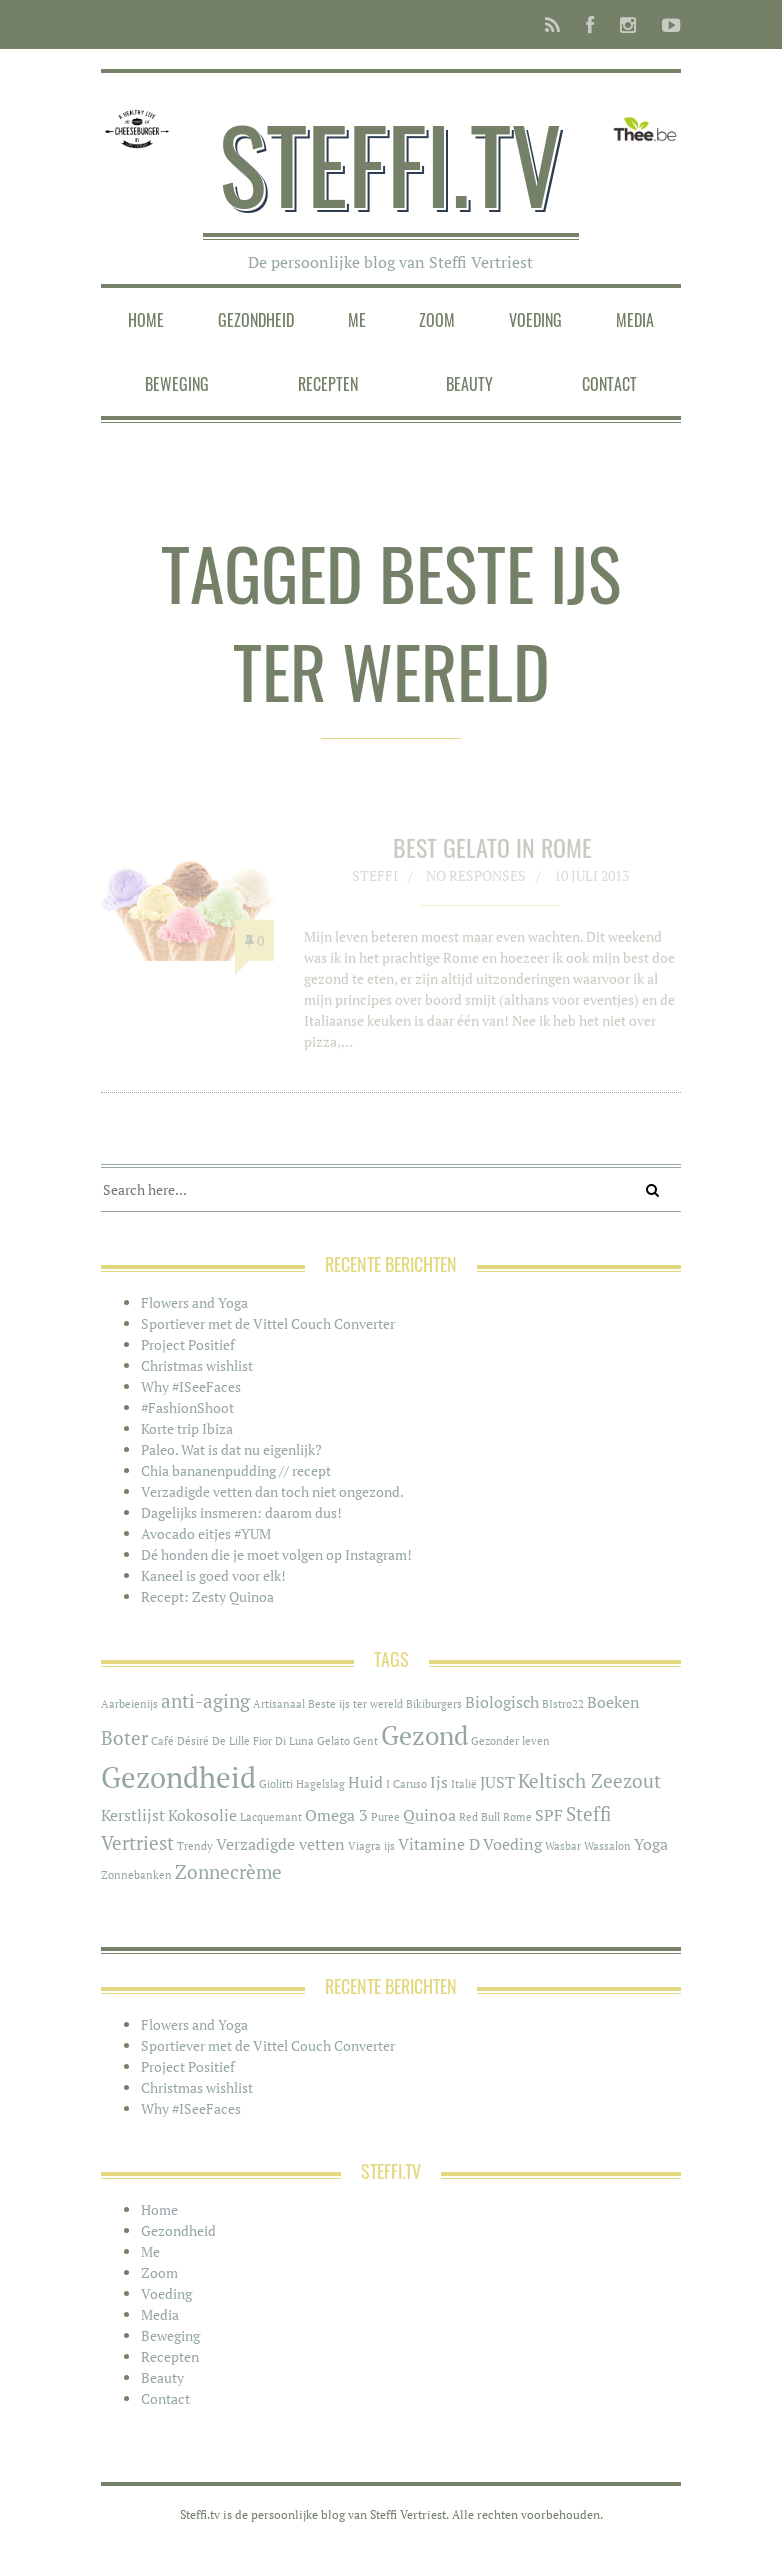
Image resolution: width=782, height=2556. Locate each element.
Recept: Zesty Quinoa (207, 1596)
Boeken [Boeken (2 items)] (613, 1702)
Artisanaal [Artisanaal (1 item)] (279, 1704)
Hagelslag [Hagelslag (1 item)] (320, 1784)
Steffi (375, 882)
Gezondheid (256, 320)
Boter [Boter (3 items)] (124, 1738)
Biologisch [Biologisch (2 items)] (502, 1702)
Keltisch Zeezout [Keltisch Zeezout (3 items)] (589, 1781)
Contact (609, 384)
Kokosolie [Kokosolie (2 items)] (202, 1815)
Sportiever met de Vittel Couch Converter (268, 1323)
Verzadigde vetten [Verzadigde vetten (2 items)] (280, 1844)
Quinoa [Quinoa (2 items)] (429, 1815)
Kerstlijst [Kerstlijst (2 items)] (133, 1815)
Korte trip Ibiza (187, 1428)
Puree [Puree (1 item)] (385, 1817)
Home (146, 320)
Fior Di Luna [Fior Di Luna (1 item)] (283, 1741)
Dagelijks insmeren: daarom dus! (241, 1512)
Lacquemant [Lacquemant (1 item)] (271, 1817)
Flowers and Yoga (194, 1302)
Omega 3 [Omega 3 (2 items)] (336, 1815)
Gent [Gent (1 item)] (365, 1741)
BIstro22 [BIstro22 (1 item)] (563, 1704)
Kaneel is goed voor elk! (213, 1575)
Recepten (328, 384)
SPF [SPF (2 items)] (549, 1815)
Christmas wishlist (197, 1365)
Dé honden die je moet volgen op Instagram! (276, 1554)
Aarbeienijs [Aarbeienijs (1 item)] (129, 1704)
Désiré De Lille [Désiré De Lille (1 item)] (213, 1741)
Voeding (535, 320)
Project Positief (188, 1344)
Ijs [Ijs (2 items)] (439, 1782)
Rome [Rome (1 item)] (517, 1817)
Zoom (437, 320)
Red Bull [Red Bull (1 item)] (479, 1817)
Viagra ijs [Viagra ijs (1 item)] (371, 1846)
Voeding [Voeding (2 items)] (512, 1844)
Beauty (469, 384)
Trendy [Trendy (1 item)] (195, 1846)
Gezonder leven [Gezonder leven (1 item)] (510, 1741)
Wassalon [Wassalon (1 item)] (607, 1846)
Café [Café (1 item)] (162, 1741)
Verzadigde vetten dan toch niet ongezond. (272, 1491)
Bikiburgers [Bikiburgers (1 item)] (434, 1704)
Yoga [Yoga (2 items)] (651, 1844)
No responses (476, 882)
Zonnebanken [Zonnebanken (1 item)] (136, 1875)
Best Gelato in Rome (492, 854)
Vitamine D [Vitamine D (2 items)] (439, 1844)
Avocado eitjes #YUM (206, 1533)
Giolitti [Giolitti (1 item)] (276, 1784)
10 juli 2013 (591, 882)
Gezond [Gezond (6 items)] (424, 1735)
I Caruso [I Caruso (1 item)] (406, 1784)
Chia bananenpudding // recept (236, 1470)
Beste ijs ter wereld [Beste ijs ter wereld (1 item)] (355, 1704)
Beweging (177, 384)
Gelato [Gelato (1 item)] (333, 1741)
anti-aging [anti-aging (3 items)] (205, 1701)
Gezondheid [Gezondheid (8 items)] (178, 1777)
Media (635, 320)
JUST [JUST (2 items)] (497, 1782)
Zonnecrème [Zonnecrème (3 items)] (228, 1872)
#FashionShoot (187, 1407)
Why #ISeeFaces (191, 1386)
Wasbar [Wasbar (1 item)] (563, 1846)
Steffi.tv (390, 163)
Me (357, 320)
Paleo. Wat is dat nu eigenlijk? (231, 1449)
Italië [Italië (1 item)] (464, 1784)
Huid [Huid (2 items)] (365, 1782)
